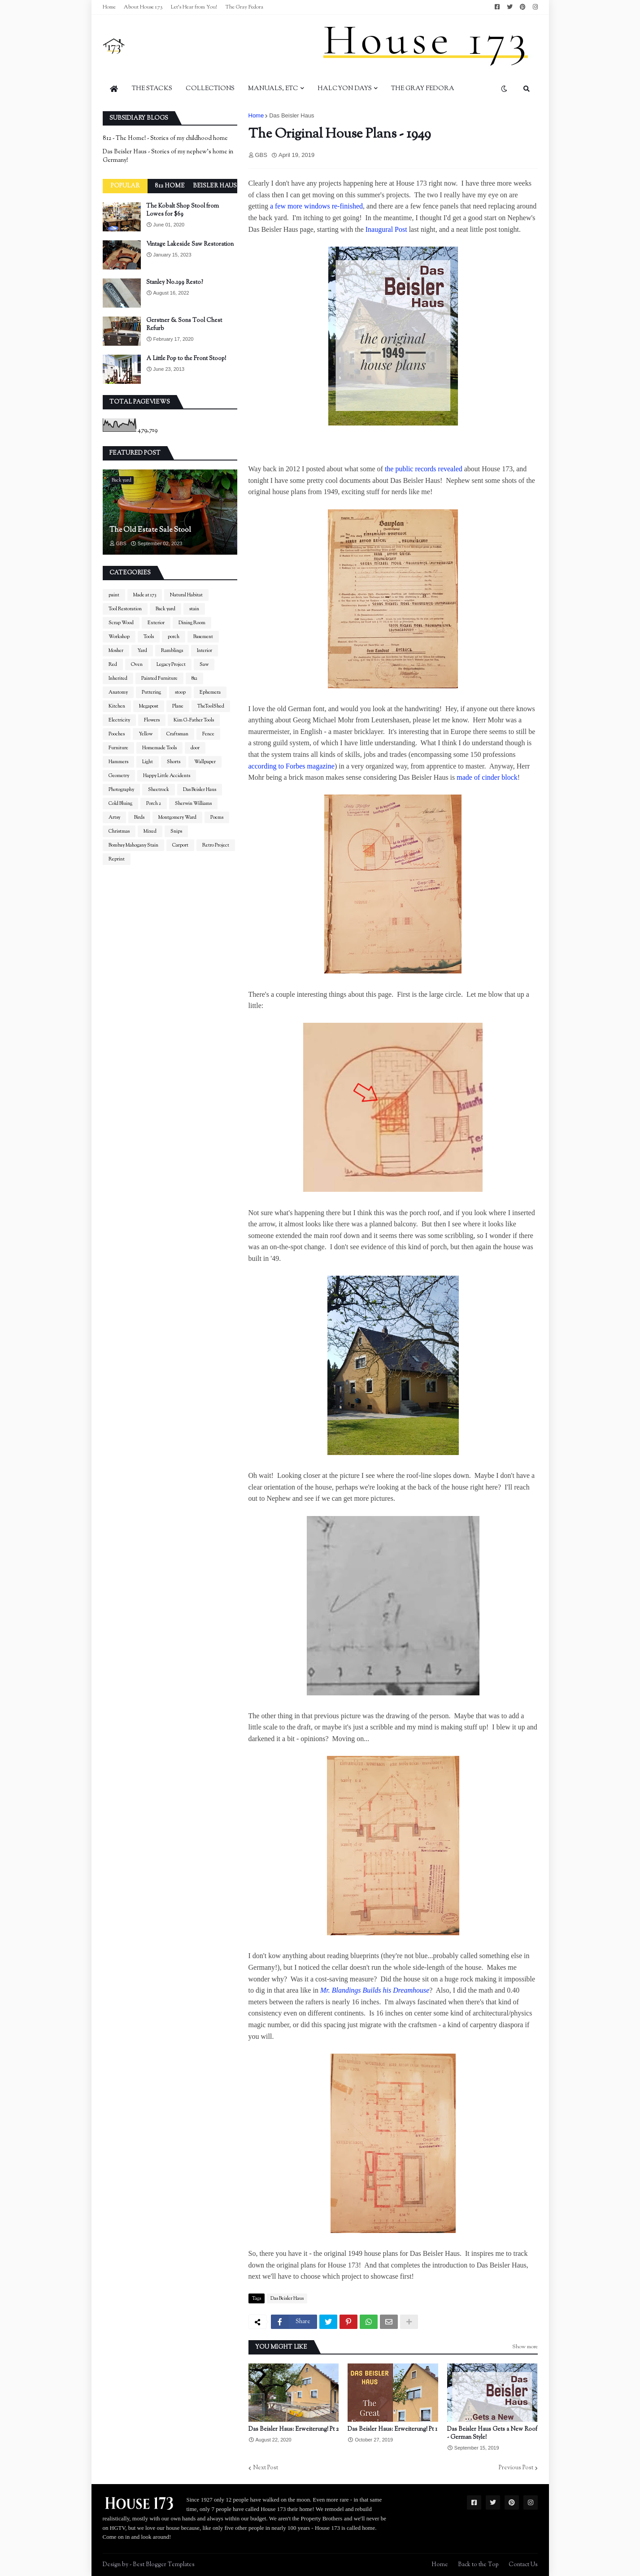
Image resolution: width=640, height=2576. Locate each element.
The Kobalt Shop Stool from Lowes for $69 (182, 210)
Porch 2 (153, 803)
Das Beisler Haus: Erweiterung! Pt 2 (293, 2429)
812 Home (170, 186)
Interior (204, 650)
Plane (177, 706)
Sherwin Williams (193, 803)
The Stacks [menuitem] (152, 88)
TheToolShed (210, 706)
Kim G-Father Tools (194, 720)
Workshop (119, 636)
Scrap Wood (121, 622)
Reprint (117, 859)
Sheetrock (158, 789)
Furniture (118, 748)
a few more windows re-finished (316, 206)
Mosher (116, 650)
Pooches (117, 734)
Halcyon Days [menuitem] (345, 88)
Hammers (118, 761)
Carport (180, 845)
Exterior (156, 622)
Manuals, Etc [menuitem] (273, 88)
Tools (149, 636)
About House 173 (143, 7)
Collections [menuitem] (210, 88)
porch (173, 636)
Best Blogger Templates (164, 2565)
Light (147, 761)
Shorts (173, 761)
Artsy (114, 817)
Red (113, 664)
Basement (203, 636)
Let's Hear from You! (194, 7)
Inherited (118, 678)
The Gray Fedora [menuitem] (422, 88)
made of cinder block (487, 777)
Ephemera (210, 692)
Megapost (148, 706)
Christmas (119, 831)
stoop (180, 692)
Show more (525, 2347)
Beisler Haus (215, 186)
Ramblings (172, 650)
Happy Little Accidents (166, 775)
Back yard (165, 609)
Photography (121, 789)
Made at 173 (144, 595)
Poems (216, 817)
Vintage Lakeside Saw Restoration (190, 244)
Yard (142, 650)
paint (114, 595)
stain (194, 609)
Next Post (265, 2468)
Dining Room (192, 622)
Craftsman (177, 734)
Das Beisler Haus (291, 115)
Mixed (150, 831)
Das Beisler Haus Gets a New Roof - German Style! (492, 2433)
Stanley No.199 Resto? (174, 282)
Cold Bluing (120, 803)
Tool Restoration (125, 609)
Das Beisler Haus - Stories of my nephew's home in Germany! (168, 156)
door (195, 748)
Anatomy (118, 692)
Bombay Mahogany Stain (133, 845)
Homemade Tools (159, 748)
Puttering (151, 692)
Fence (208, 734)
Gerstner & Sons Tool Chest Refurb (184, 325)
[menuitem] (114, 89)
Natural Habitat (186, 595)
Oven (137, 664)
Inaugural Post (386, 229)
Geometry (119, 775)
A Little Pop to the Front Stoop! (186, 359)
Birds (139, 817)
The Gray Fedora (244, 7)
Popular (125, 186)
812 (194, 678)
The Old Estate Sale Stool (150, 530)
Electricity (119, 720)
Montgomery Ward (177, 817)
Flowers (152, 720)
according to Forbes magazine (291, 766)
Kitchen (117, 706)
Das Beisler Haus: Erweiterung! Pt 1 (392, 2429)
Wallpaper (205, 761)
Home (109, 7)
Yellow (145, 734)
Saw (204, 664)
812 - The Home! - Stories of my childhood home (165, 139)
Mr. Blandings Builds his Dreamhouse (374, 1990)
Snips (176, 831)
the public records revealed (423, 469)
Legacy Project (171, 664)
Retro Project (215, 845)
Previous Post (516, 2468)
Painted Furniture (159, 678)
